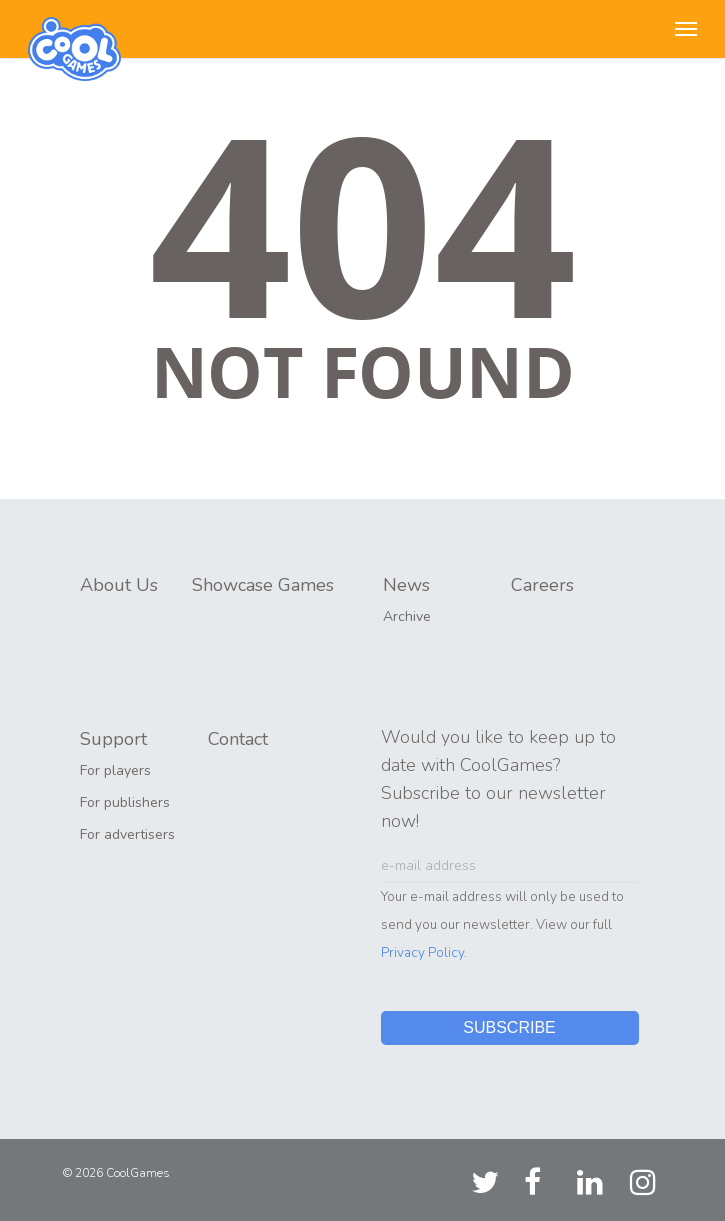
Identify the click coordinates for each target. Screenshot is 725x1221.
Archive (407, 616)
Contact (238, 739)
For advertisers (127, 834)
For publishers (125, 802)
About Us (119, 585)
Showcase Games (263, 585)
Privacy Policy (422, 952)
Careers (542, 585)
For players (115, 770)
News (406, 585)
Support (113, 739)
